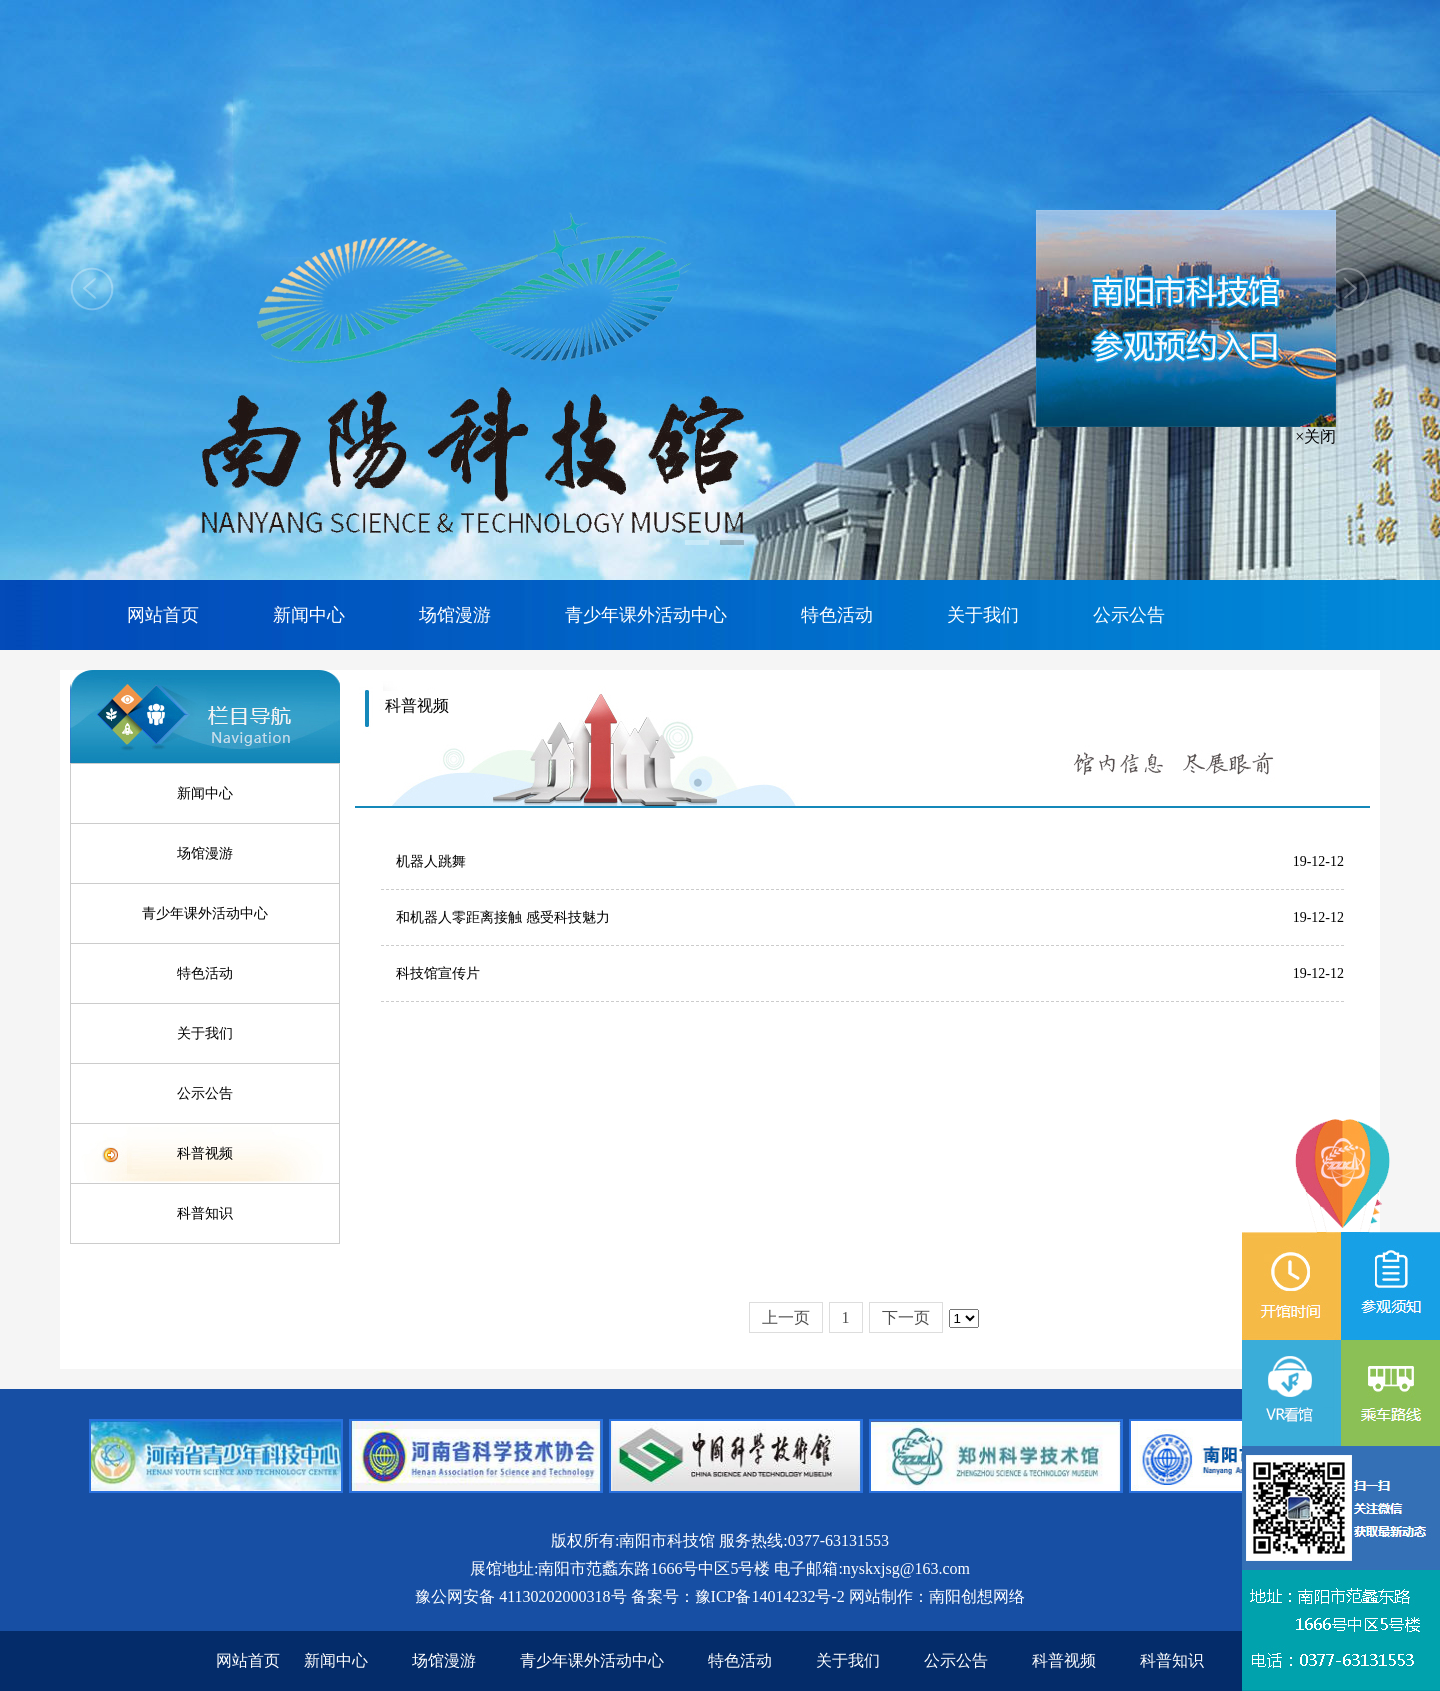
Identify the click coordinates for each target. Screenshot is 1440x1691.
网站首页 (163, 615)
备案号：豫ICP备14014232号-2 (738, 1596)
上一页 (786, 1317)
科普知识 (205, 1213)
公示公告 (1129, 615)
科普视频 (205, 1153)
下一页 (906, 1317)
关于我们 (983, 615)
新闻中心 (309, 615)
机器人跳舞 (431, 861)
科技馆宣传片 (438, 973)
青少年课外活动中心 (646, 615)
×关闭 (1319, 438)
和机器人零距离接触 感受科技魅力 (503, 917)
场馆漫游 (455, 615)
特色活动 (837, 615)
